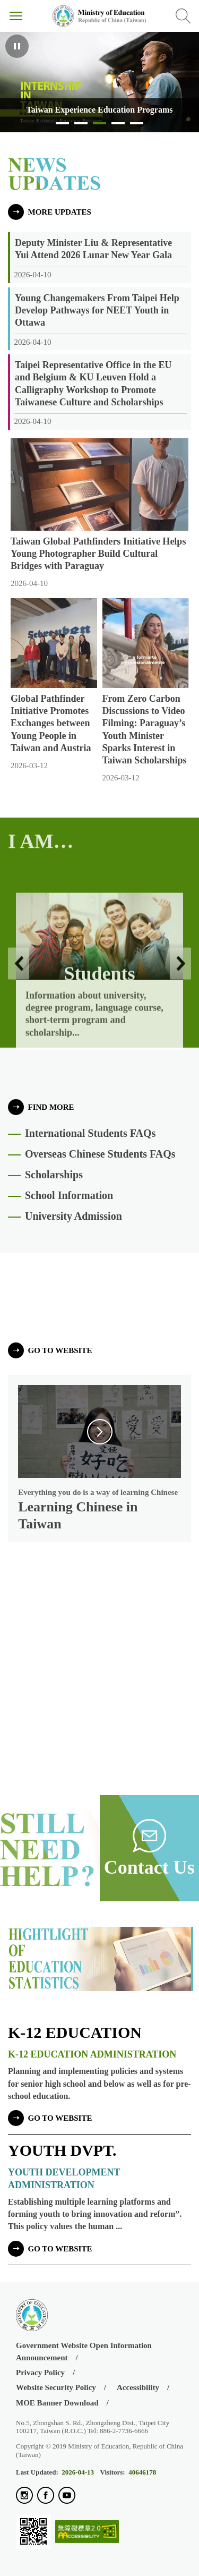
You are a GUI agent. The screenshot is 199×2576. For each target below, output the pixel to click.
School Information (69, 1195)
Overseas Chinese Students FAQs (100, 1154)
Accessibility (138, 2387)
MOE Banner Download (57, 2403)
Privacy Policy (40, 2372)
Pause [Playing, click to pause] (17, 46)
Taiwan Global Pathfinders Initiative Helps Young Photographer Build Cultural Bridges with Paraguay (98, 553)
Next (180, 1015)
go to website (60, 1350)
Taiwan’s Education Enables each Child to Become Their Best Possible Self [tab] (136, 126)
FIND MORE (51, 1107)
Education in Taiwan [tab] (118, 126)
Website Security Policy (56, 2387)
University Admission (73, 1216)
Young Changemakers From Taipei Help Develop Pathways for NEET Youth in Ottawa (97, 310)
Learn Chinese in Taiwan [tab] (81, 126)
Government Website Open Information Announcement (84, 2351)
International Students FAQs (90, 1133)
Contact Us (149, 1867)
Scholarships (54, 1174)
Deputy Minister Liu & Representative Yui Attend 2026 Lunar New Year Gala (93, 248)
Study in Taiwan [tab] (62, 126)
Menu (16, 16)
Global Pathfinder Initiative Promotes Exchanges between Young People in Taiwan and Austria (51, 723)
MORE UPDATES (59, 212)
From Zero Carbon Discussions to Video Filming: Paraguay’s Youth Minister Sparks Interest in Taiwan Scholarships (144, 729)
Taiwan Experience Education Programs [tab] (99, 126)
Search (183, 16)
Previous (18, 1015)
